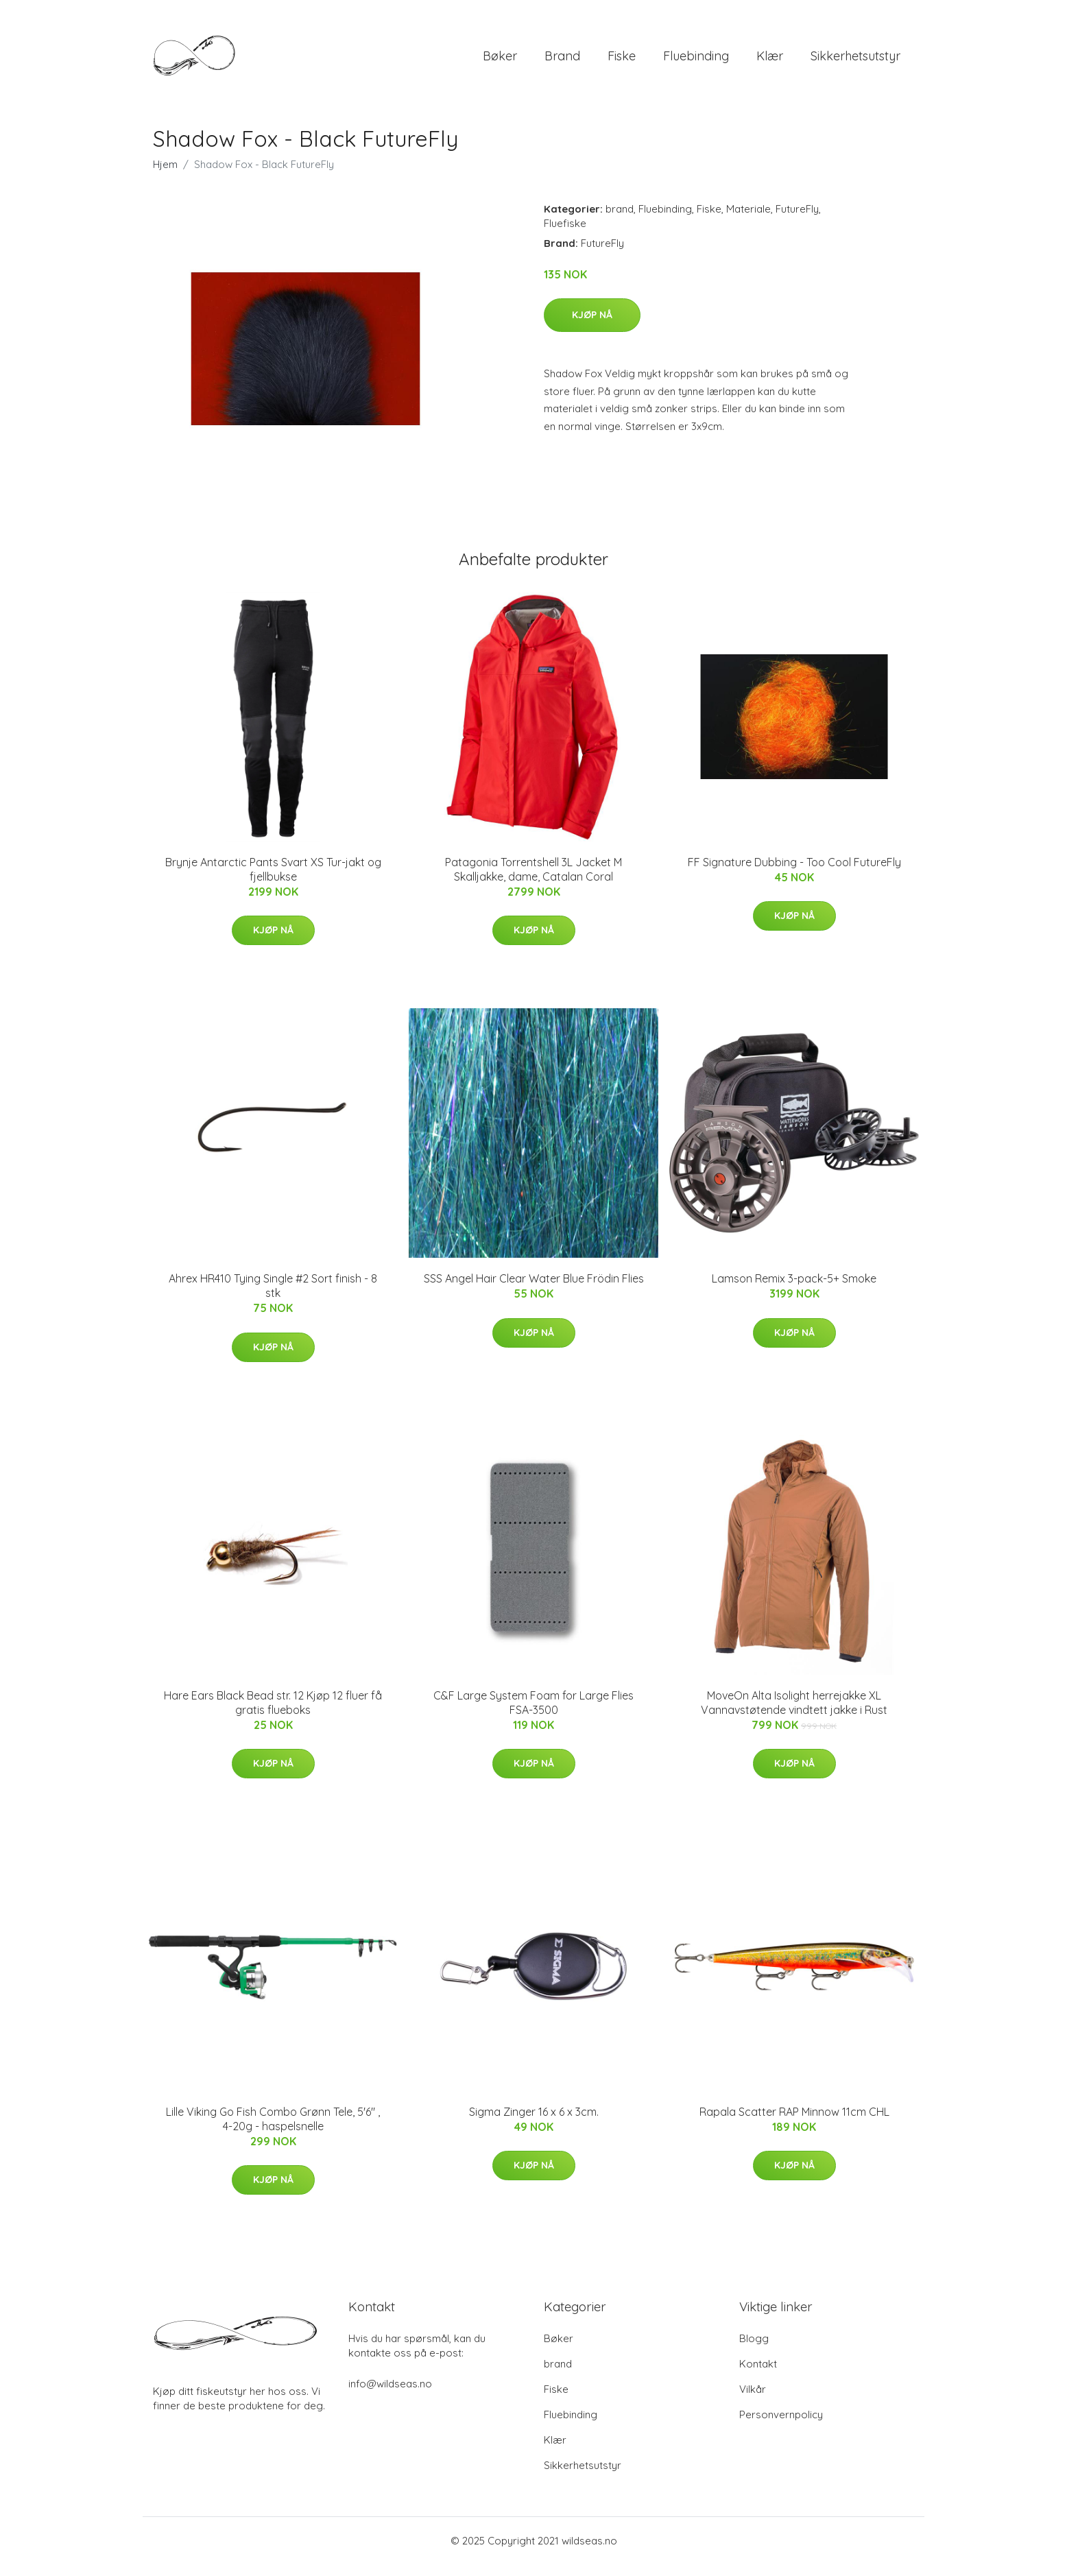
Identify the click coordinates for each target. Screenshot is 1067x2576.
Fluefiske (565, 234)
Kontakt (758, 2375)
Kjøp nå (592, 326)
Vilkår (752, 2400)
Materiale (748, 220)
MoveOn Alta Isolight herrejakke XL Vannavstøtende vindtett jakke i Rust (794, 1714)
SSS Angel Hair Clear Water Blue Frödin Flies (534, 1290)
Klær (769, 61)
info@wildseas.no (390, 2395)
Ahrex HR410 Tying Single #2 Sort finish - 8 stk (273, 1297)
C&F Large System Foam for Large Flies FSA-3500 (533, 1714)
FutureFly (797, 220)
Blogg (754, 2350)
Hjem (165, 175)
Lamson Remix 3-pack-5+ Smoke (794, 1290)
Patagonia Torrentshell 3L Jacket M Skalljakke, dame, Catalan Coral (533, 881)
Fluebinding (696, 61)
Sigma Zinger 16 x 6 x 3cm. (534, 2123)
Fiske (622, 61)
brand (562, 61)
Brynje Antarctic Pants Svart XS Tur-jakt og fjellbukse (273, 881)
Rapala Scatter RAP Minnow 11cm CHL (794, 2123)
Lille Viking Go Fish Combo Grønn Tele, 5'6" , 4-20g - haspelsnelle (273, 2130)
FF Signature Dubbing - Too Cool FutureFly (794, 874)
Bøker (500, 61)
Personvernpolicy (781, 2426)
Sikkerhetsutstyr (855, 61)
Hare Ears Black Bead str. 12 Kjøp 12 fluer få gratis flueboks (273, 1714)
